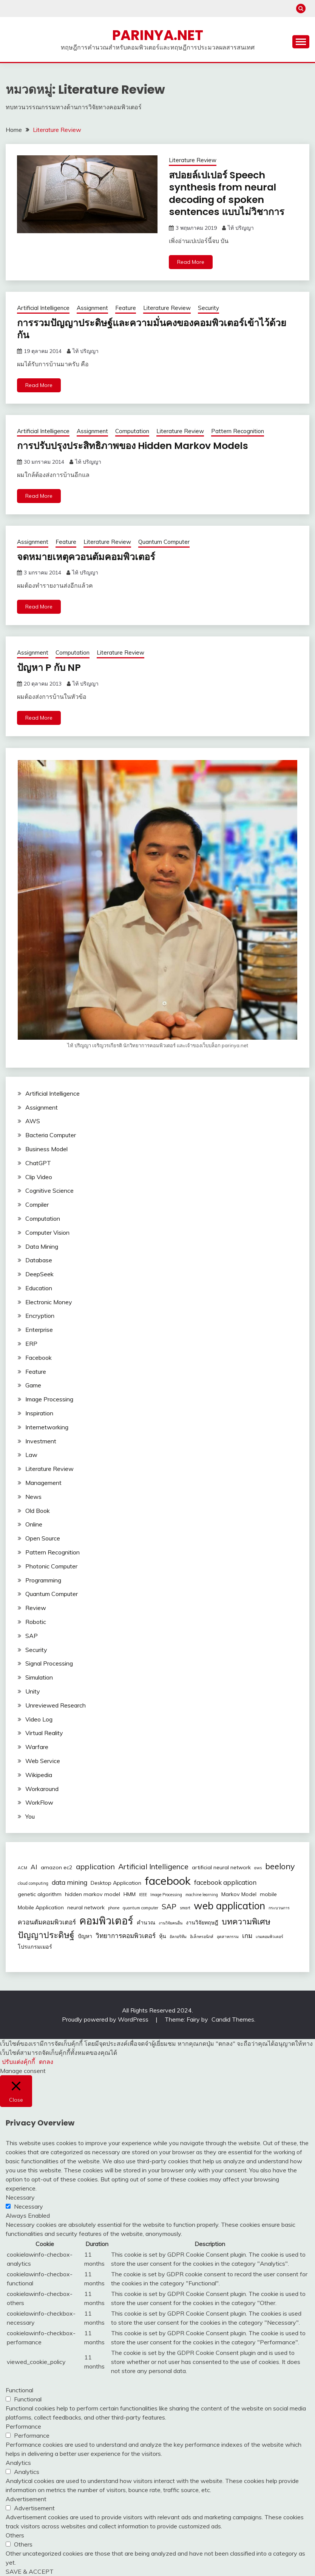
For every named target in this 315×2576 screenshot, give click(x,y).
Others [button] (15, 2535)
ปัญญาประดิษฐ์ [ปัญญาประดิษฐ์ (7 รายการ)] (46, 1934)
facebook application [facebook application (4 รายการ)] (225, 1882)
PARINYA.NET (157, 35)
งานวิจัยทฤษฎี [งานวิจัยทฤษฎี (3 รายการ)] (202, 1922)
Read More (190, 262)
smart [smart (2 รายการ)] (185, 1907)
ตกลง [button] (46, 2061)
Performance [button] (23, 2426)
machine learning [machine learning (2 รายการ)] (201, 1894)
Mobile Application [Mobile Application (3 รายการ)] (41, 1907)
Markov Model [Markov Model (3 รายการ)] (238, 1893)
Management (43, 1482)
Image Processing (49, 1399)
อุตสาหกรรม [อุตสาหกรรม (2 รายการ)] (228, 1936)
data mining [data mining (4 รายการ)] (69, 1882)
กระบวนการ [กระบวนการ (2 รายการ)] (279, 1907)
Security (208, 307)
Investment (40, 1440)
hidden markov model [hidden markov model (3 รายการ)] (92, 1893)
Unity (32, 1691)
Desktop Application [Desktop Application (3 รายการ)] (116, 1882)
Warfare (36, 1747)
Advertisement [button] (26, 2499)
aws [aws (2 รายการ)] (258, 1867)
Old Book (37, 1510)
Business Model (46, 1148)
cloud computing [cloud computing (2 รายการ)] (33, 1883)
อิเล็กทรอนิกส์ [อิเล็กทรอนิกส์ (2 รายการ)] (201, 1936)
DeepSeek (39, 1274)
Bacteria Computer (50, 1135)
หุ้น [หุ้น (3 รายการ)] (162, 1935)
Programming (43, 1580)
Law (31, 1454)
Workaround (42, 1788)
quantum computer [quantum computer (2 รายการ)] (140, 1907)
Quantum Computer (164, 541)
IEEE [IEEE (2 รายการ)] (143, 1894)
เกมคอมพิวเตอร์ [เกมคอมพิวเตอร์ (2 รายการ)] (269, 1936)
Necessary (28, 2206)
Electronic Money (48, 1301)
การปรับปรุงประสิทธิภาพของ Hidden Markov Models (137, 445)
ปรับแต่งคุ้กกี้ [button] (18, 2061)
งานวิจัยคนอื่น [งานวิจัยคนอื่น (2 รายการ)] (170, 1922)
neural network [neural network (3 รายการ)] (86, 1907)
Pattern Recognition (237, 431)
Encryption (39, 1315)
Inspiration (39, 1413)
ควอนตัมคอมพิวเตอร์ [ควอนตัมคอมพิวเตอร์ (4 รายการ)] (47, 1922)
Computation (132, 431)
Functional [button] (19, 2390)
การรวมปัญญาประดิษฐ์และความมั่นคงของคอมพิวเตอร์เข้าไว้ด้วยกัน (156, 329)
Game (33, 1385)
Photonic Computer (51, 1566)
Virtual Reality (44, 1733)
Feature (125, 307)
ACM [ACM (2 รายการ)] (22, 1867)
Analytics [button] (18, 2462)
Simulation (39, 1677)
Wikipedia (38, 1774)
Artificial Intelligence (43, 307)
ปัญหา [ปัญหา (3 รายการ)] (85, 1935)
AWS (32, 1121)
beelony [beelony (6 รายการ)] (280, 1866)
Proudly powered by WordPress (106, 2019)
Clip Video (38, 1176)
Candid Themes (233, 2019)
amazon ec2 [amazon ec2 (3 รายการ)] (57, 1867)
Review (35, 1608)
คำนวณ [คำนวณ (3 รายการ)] (146, 1922)
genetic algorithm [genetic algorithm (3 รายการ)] (40, 1893)
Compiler (37, 1204)
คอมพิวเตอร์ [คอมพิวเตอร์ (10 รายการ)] (106, 1920)
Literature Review (192, 160)
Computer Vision (47, 1232)
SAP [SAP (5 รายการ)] (169, 1906)
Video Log (38, 1719)
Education (38, 1287)
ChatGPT (38, 1162)
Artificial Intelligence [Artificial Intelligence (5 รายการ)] (153, 1866)
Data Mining (41, 1246)
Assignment (92, 307)
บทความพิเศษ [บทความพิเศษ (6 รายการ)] (246, 1921)
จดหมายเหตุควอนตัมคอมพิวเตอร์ (88, 556)
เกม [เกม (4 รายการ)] (247, 1935)
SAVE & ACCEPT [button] (30, 2571)
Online (33, 1524)
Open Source (42, 1538)
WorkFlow (39, 1802)
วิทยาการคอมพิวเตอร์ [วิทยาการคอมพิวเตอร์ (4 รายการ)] (126, 1935)
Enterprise (39, 1329)
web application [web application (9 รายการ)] (229, 1905)
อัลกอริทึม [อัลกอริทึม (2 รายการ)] (178, 1936)
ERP (31, 1343)
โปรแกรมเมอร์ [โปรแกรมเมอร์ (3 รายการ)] (35, 1946)
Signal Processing (49, 1663)
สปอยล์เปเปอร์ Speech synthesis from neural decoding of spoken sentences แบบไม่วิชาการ (229, 193)
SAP (31, 1635)
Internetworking (46, 1426)
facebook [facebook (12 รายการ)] (168, 1880)
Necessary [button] (20, 2197)
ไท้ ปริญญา (241, 227)
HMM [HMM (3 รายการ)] (130, 1893)
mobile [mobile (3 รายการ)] (268, 1893)
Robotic (35, 1621)
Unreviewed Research (55, 1705)
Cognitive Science (49, 1190)
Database (38, 1260)
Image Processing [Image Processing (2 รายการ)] (166, 1894)
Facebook (38, 1357)
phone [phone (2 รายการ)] (113, 1907)
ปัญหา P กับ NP (50, 667)
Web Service (42, 1760)
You (30, 1816)
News (33, 1496)
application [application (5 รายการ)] (95, 1866)
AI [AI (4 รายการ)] (34, 1867)
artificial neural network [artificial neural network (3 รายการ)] (221, 1867)
